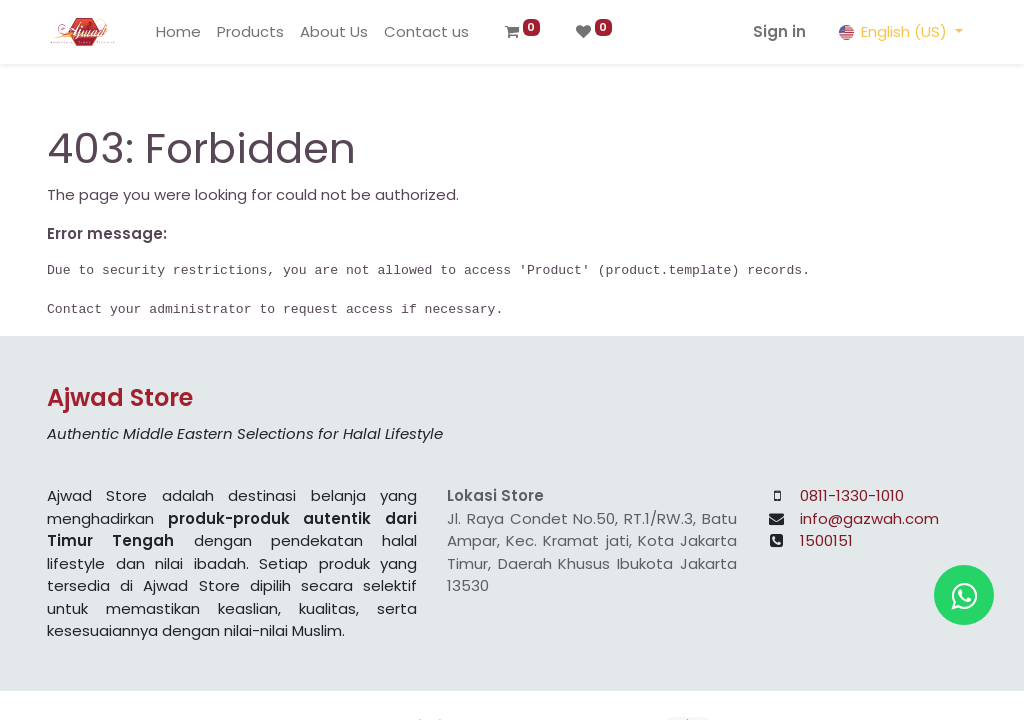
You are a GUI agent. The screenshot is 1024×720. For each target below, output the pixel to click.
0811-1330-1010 (852, 495)
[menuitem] (178, 32)
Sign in (779, 31)
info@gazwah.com (869, 518)
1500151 (826, 540)
